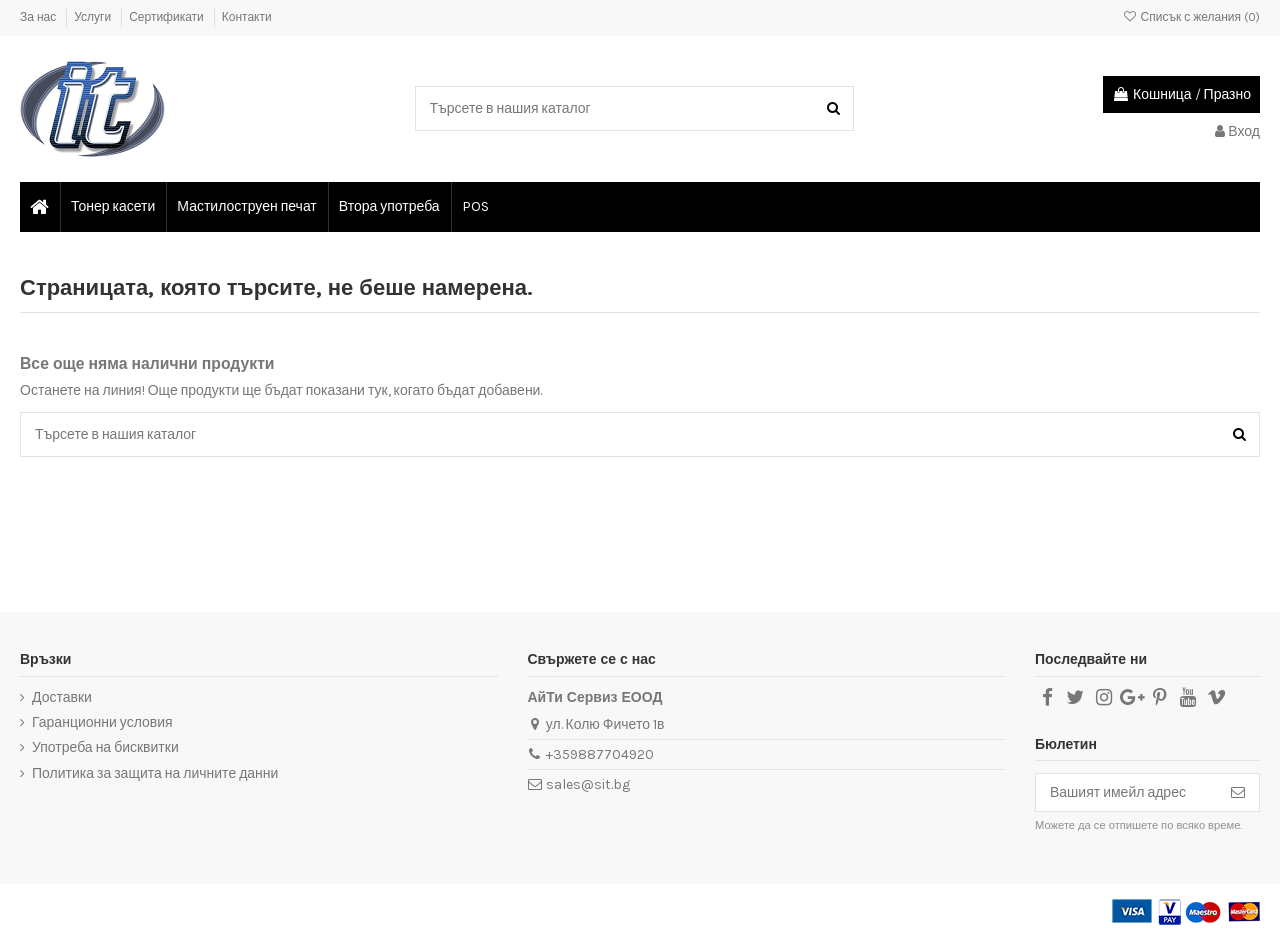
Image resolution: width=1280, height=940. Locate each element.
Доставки (62, 697)
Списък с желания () (1191, 17)
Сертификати (168, 17)
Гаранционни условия (102, 722)
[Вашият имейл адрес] (1126, 793)
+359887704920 (600, 754)
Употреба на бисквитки (105, 747)
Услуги (94, 17)
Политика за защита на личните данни (155, 773)
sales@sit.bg (588, 784)
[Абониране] (1238, 793)
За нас (39, 17)
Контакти (247, 17)
